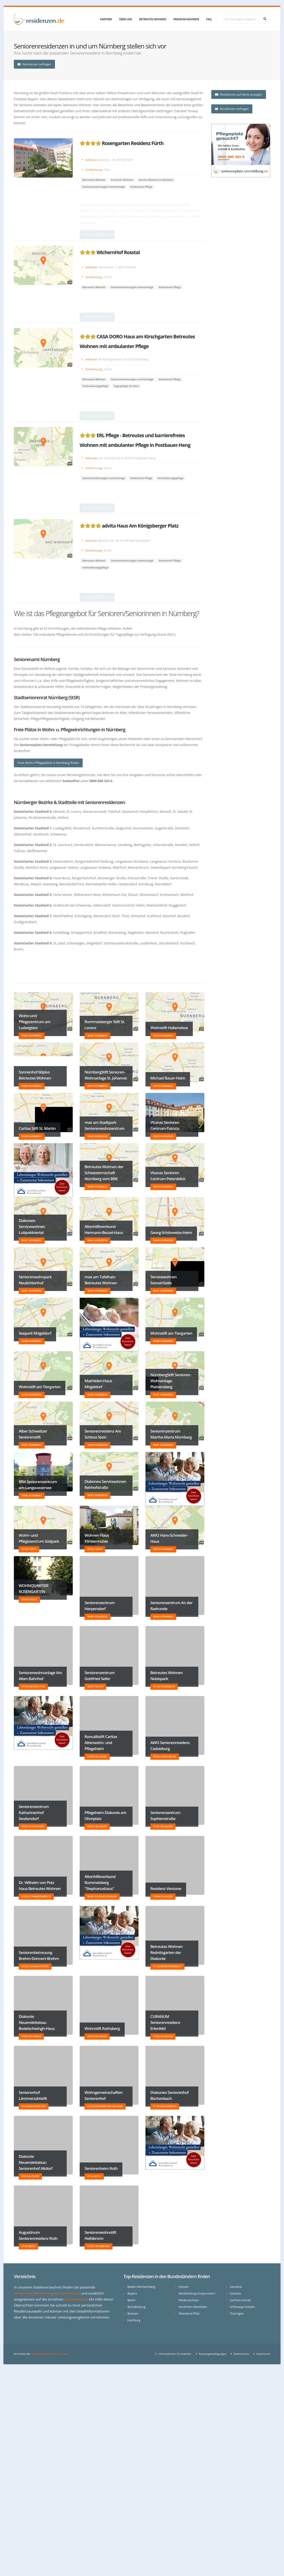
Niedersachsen (189, 2300)
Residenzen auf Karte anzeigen (238, 94)
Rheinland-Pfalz (189, 2314)
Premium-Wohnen (186, 19)
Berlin (131, 2300)
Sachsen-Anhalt (240, 2300)
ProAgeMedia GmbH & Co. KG (49, 2353)
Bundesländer (75, 2299)
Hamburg (133, 2320)
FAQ (208, 19)
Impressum (263, 2353)
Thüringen (237, 2314)
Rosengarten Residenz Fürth (132, 143)
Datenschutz (241, 2353)
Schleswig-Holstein (242, 2307)
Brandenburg (136, 2307)
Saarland (236, 2287)
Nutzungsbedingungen (212, 2353)
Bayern (132, 2293)
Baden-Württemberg (141, 2287)
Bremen (132, 2314)
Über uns (125, 19)
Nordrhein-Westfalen (193, 2307)
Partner (106, 19)
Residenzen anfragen (34, 64)
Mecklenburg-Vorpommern (197, 2293)
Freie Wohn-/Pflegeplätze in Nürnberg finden (48, 763)
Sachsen (235, 2293)
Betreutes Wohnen (152, 19)
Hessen (184, 2287)
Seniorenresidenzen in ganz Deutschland (47, 2293)
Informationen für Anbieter (174, 2353)
